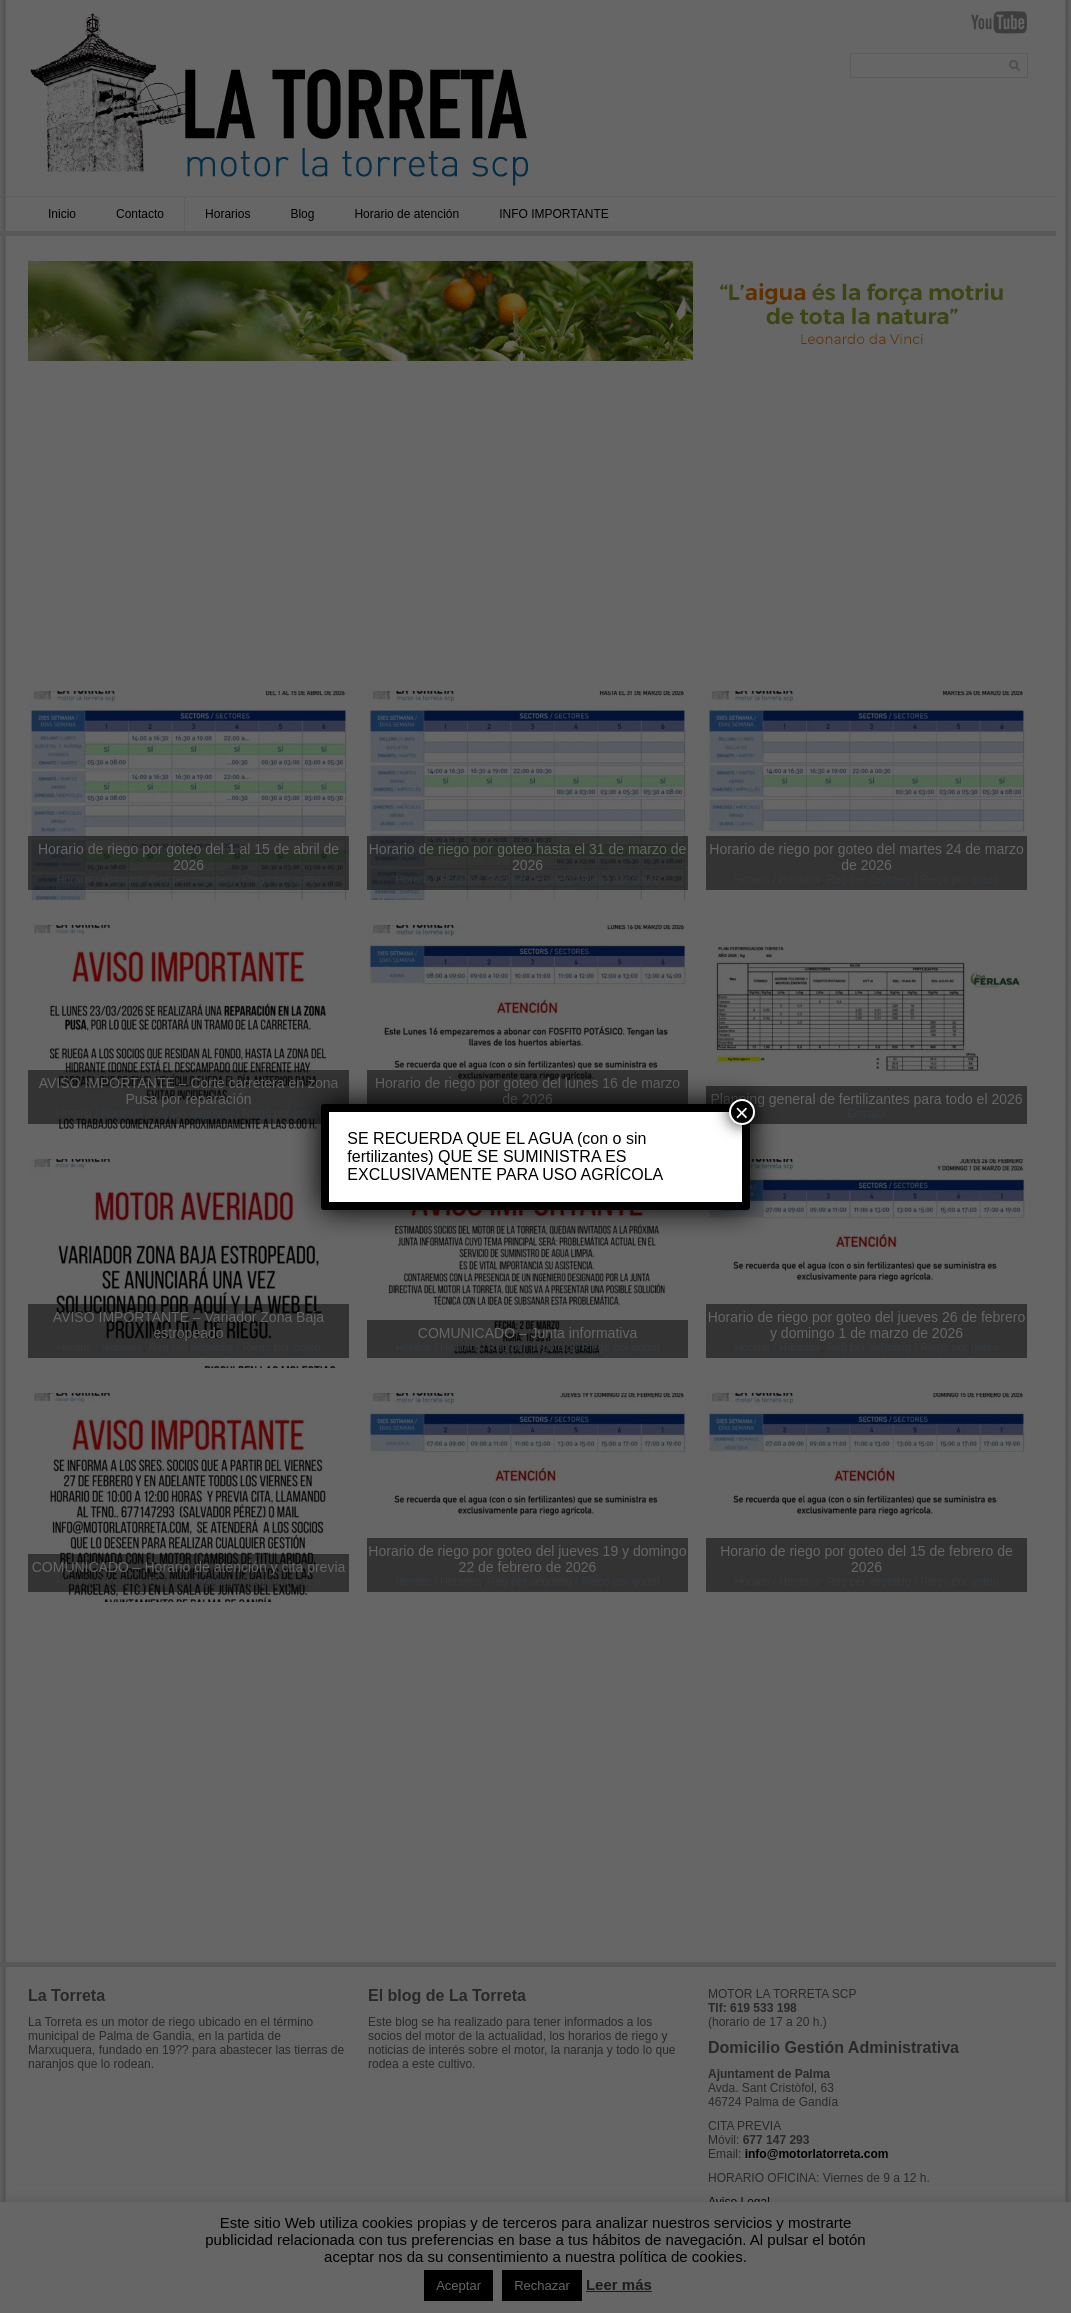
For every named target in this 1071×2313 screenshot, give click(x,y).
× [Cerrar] (742, 1112)
